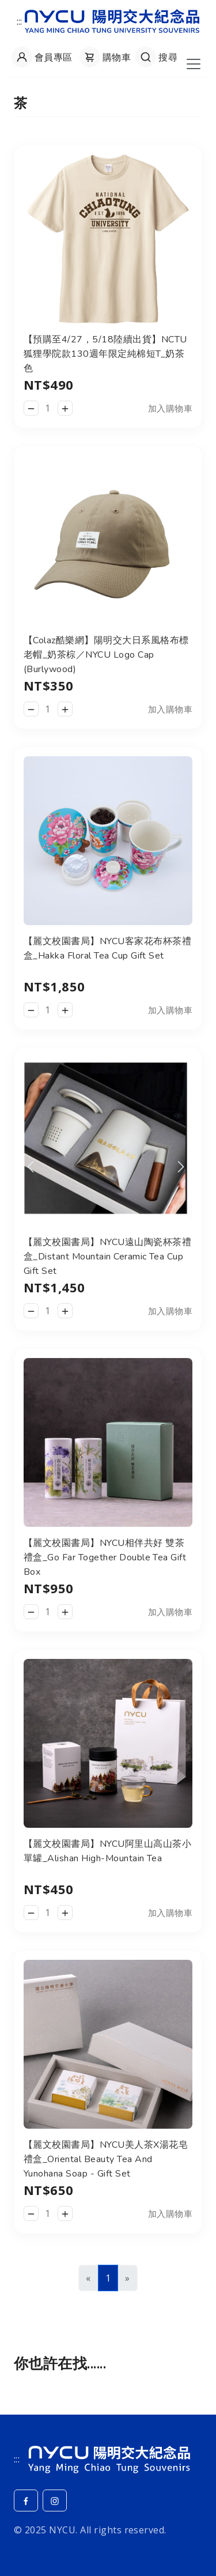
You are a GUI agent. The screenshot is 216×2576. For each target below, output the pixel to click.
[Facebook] (26, 2500)
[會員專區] (41, 57)
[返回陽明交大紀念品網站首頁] (112, 20)
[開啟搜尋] (155, 57)
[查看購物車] (104, 57)
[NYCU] (108, 2458)
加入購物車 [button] (170, 408)
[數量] (48, 408)
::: (19, 21)
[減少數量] (31, 408)
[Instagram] (55, 2500)
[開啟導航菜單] (193, 64)
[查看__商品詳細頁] (108, 238)
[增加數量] (65, 408)
